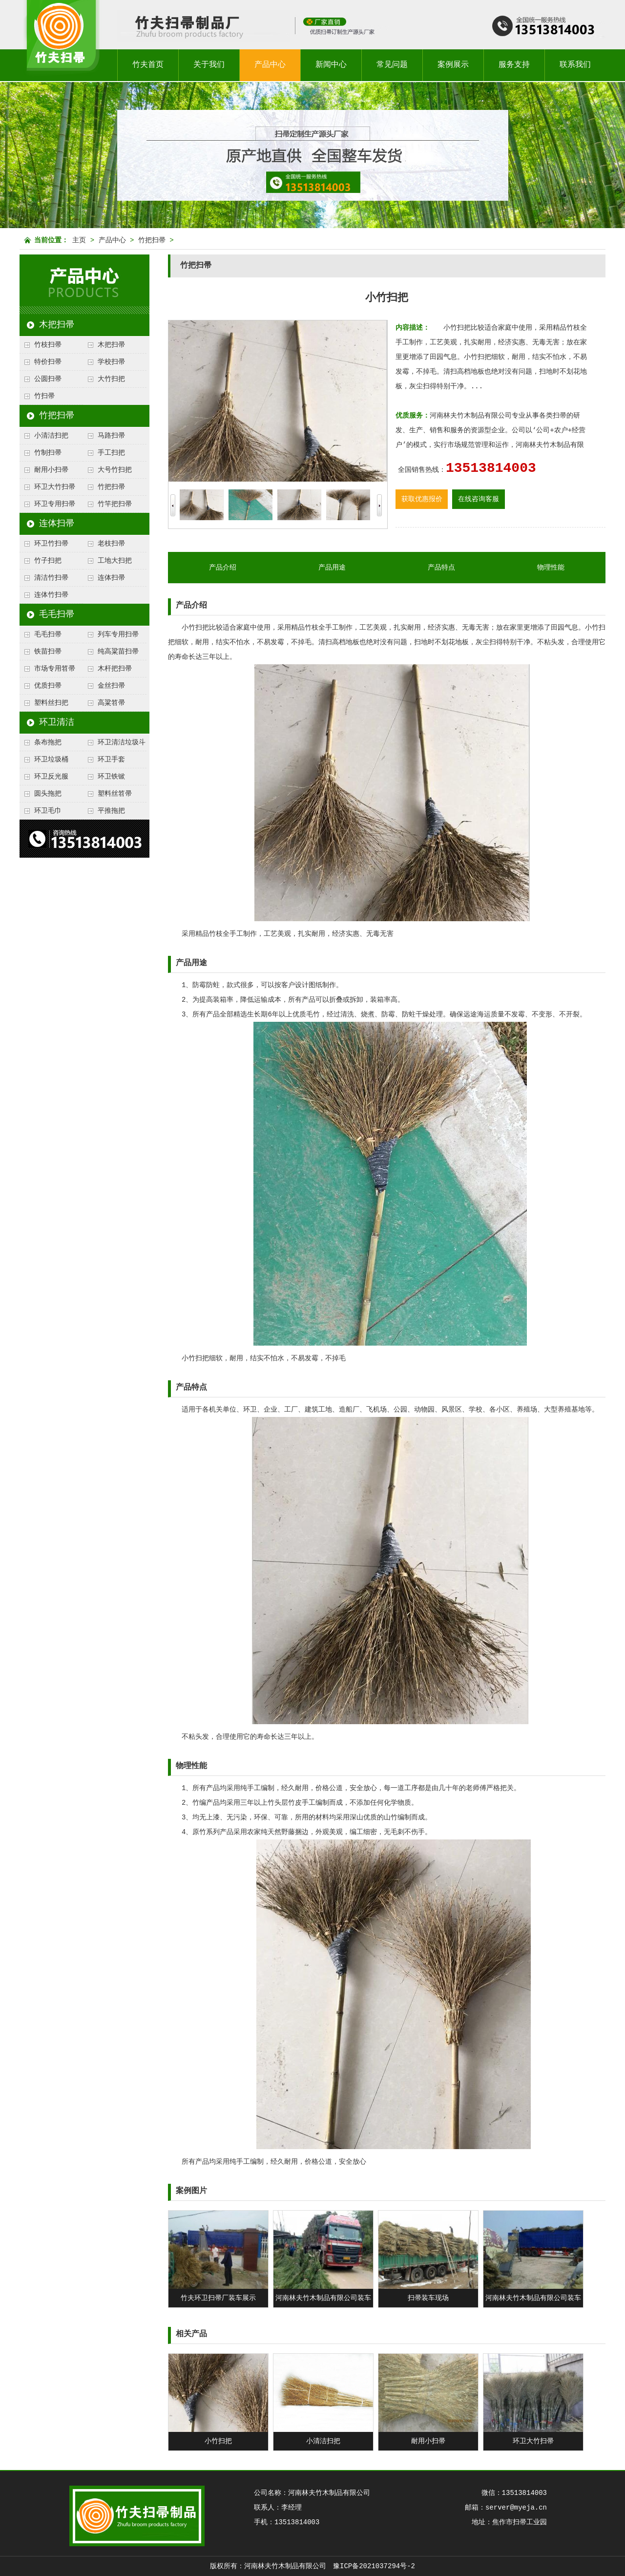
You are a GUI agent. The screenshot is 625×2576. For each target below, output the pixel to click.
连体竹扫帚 (51, 595)
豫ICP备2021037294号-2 (374, 2566)
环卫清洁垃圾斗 (122, 742)
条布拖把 (48, 742)
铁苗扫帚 (48, 651)
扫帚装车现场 (428, 2298)
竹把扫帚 (152, 240)
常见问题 (392, 65)
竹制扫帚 (48, 453)
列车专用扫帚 (118, 634)
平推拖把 (111, 811)
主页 (79, 240)
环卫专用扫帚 (54, 504)
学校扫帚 (111, 362)
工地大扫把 (115, 561)
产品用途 (332, 567)
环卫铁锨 (111, 777)
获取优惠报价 (421, 499)
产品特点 (441, 567)
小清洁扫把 (51, 436)
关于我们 (209, 65)
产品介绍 (222, 567)
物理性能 (550, 567)
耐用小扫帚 (51, 470)
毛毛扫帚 (56, 614)
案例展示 (453, 65)
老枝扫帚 (111, 544)
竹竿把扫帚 (115, 504)
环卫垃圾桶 (51, 759)
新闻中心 (331, 65)
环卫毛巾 (48, 811)
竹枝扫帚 (48, 345)
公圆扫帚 (48, 379)
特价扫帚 (48, 362)
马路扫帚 (111, 436)
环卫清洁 (56, 722)
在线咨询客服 (478, 499)
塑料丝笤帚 (115, 794)
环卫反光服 (51, 777)
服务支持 (514, 65)
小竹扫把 (218, 2441)
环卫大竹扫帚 (54, 487)
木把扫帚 (56, 325)
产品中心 (270, 65)
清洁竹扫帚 (51, 578)
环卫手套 (111, 759)
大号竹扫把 (115, 470)
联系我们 (575, 65)
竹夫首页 (148, 65)
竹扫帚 (44, 396)
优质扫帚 (48, 686)
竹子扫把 (48, 561)
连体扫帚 (56, 523)
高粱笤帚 (111, 703)
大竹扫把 (111, 379)
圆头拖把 (48, 794)
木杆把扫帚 (115, 669)
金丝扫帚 (111, 686)
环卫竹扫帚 (51, 544)
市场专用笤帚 (54, 669)
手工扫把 (111, 453)
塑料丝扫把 (51, 703)
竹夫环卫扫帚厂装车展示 (218, 2298)
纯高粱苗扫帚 (118, 651)
